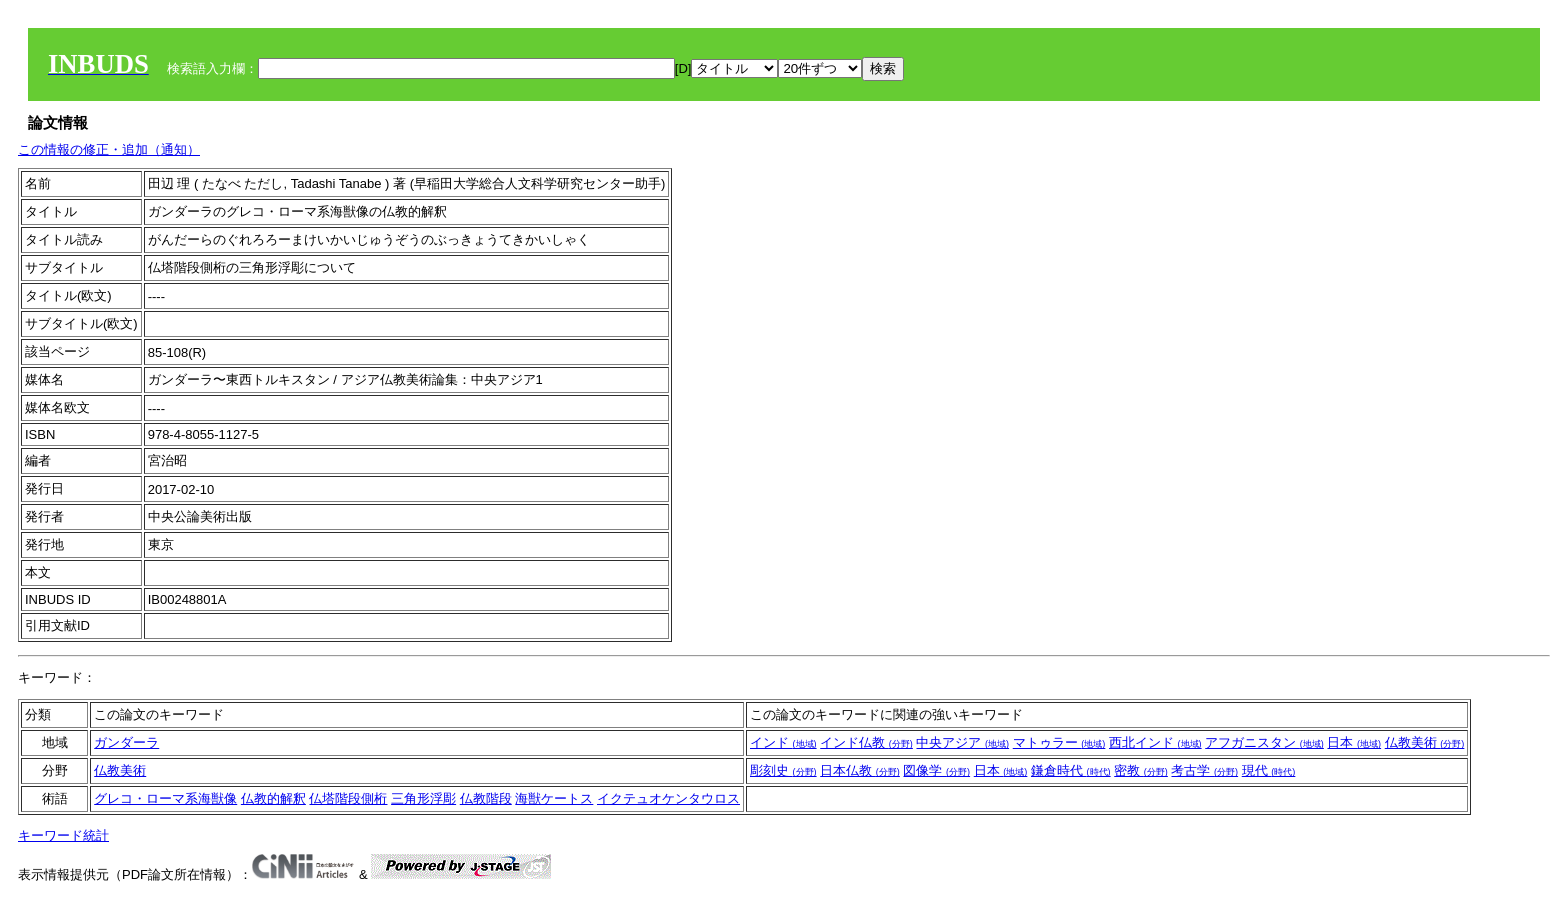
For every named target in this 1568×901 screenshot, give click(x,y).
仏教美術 (1425, 742)
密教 (1141, 770)
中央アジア (962, 742)
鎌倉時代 (1071, 770)
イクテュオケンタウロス (668, 798)
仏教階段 (486, 798)
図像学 (936, 770)
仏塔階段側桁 (348, 798)
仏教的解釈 (273, 798)
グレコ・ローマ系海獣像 (165, 798)
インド (783, 742)
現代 (1269, 770)
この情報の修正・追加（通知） (109, 149)
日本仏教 (860, 770)
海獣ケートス (554, 798)
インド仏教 (866, 742)
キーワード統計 (63, 835)
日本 (1354, 742)
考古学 (1204, 770)
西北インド (1155, 742)
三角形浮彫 (423, 798)
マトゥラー (1059, 742)
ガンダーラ (126, 742)
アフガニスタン (1264, 742)
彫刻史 (783, 770)
